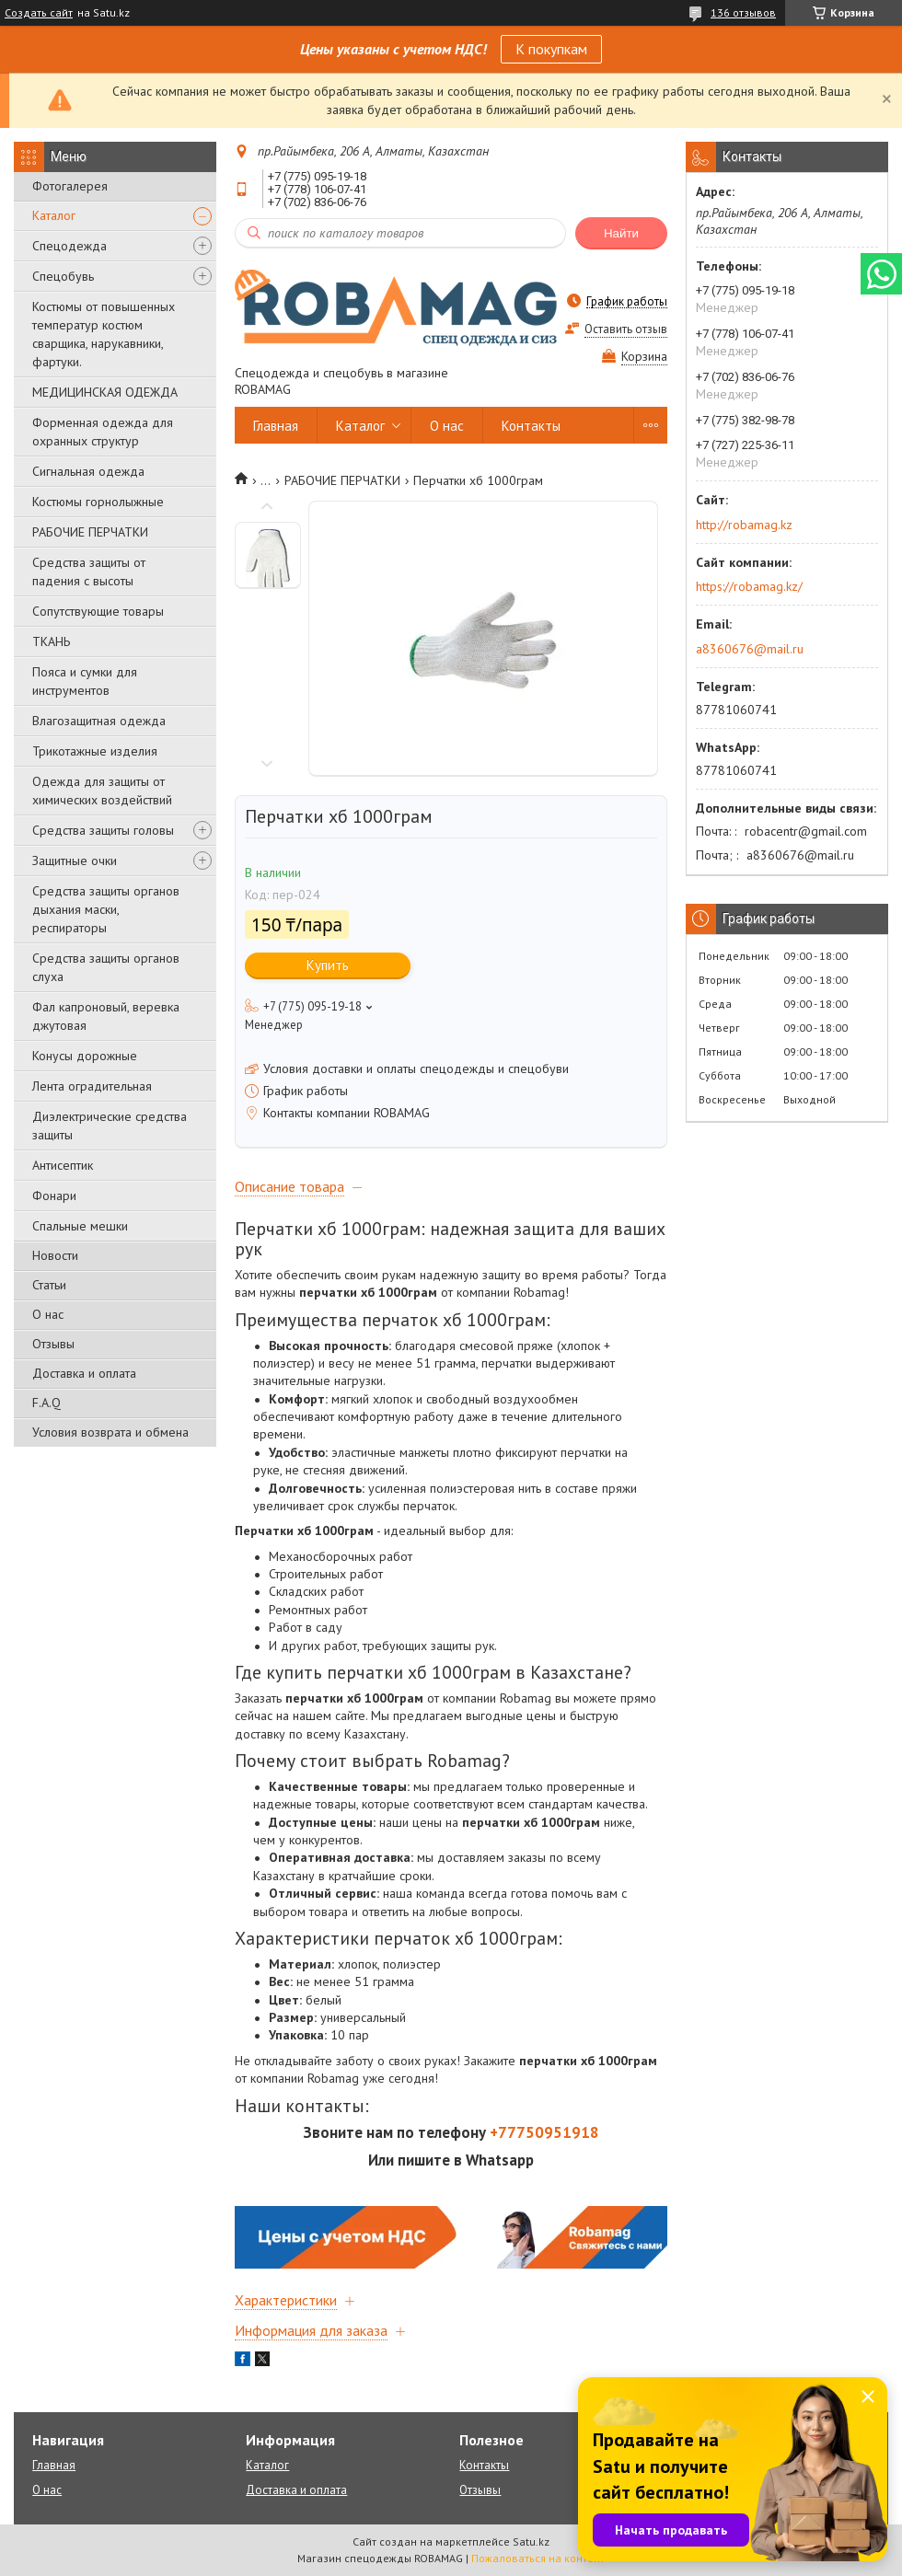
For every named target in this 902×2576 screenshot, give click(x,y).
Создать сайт (39, 12)
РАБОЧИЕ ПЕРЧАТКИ (90, 532)
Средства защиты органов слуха (105, 967)
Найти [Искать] (621, 233)
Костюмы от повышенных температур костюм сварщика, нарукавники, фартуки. (103, 334)
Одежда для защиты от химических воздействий (102, 790)
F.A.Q (46, 1402)
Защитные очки (74, 860)
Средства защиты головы (103, 830)
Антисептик (62, 1165)
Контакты (531, 426)
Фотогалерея (70, 186)
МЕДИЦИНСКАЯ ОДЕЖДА (105, 392)
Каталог (53, 215)
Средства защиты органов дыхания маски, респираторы (105, 909)
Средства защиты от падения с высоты (88, 571)
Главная (275, 426)
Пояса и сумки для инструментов (84, 681)
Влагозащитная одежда (99, 720)
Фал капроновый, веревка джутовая (105, 1016)
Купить (327, 965)
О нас (48, 1314)
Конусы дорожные (84, 1055)
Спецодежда (69, 245)
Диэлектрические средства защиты (109, 1125)
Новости (55, 1255)
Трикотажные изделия (94, 751)
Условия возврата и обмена (110, 1432)
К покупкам (551, 49)
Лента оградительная (92, 1086)
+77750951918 (544, 2132)
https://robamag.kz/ (749, 586)
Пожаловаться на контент (538, 2558)
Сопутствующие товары (98, 611)
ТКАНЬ (51, 641)
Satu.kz (531, 2541)
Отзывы (53, 1343)
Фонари (54, 1195)
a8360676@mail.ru (750, 649)
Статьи (49, 1284)
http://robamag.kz (744, 524)
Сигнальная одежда (88, 471)
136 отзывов (743, 12)
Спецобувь (63, 276)
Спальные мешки (80, 1226)
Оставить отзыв (625, 329)
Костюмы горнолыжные (98, 501)
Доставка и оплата (84, 1373)
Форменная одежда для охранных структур (102, 431)
